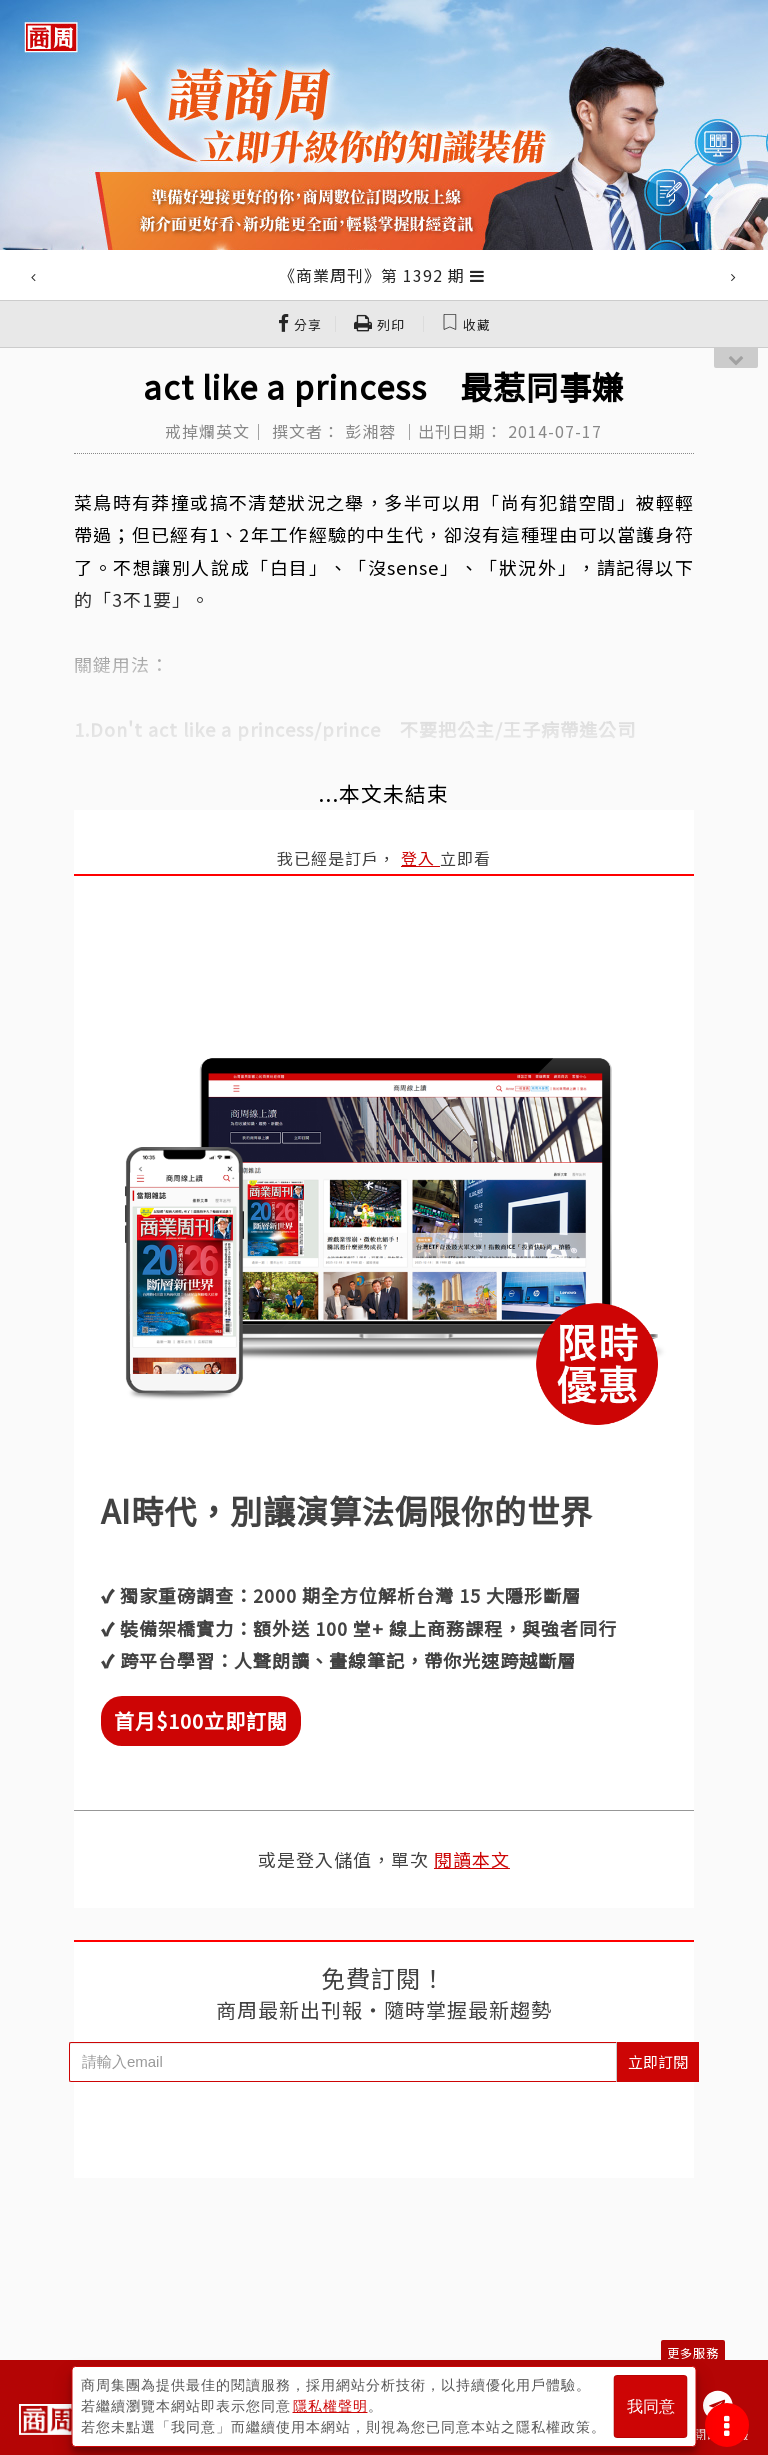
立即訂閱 (658, 2061)
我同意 (651, 2406)
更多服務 (693, 2352)
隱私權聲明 (330, 2406)
